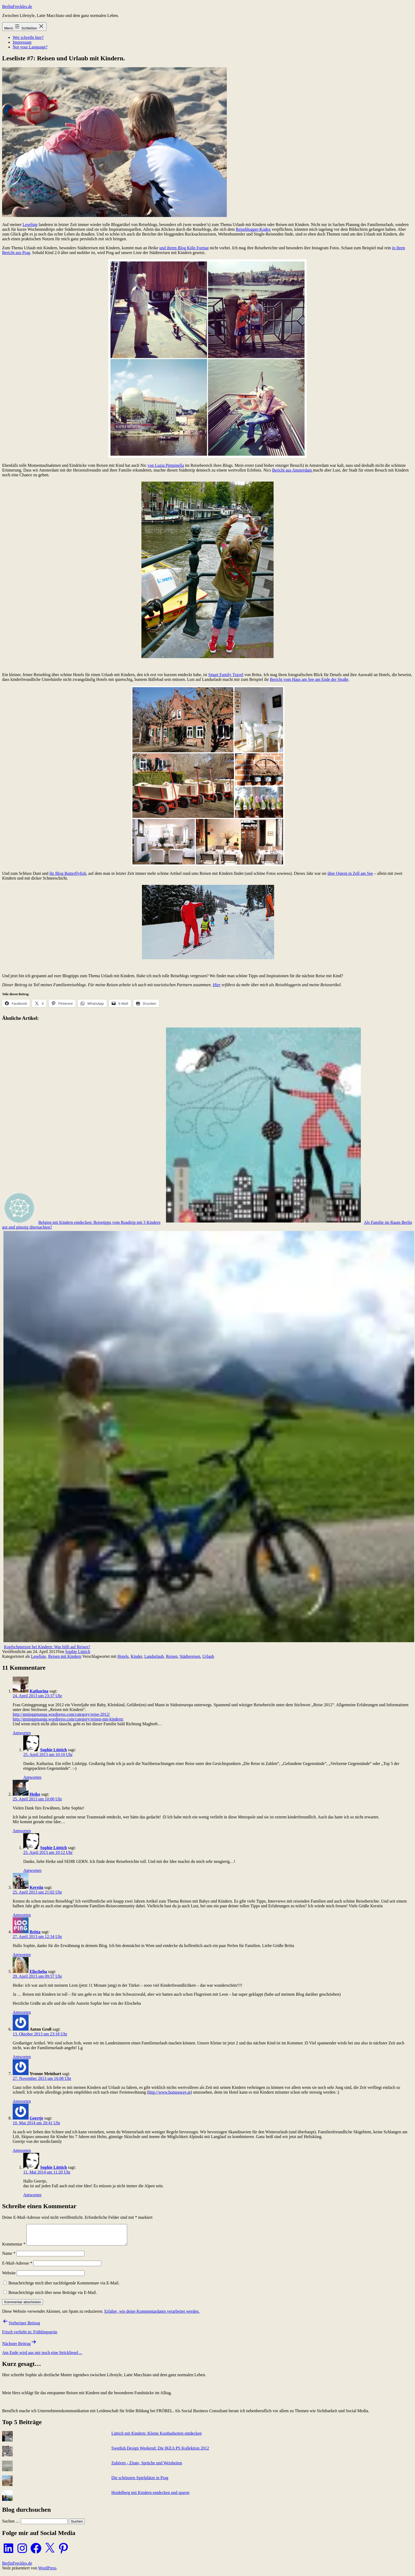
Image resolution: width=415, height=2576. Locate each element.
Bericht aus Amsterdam (292, 470)
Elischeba (38, 1971)
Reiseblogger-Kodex (253, 229)
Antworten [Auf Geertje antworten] (22, 2150)
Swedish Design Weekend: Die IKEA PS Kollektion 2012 (160, 2452)
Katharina (39, 1691)
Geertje (36, 2118)
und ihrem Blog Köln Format (184, 248)
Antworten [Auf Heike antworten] (22, 1830)
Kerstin (36, 1887)
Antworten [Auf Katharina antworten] (22, 1733)
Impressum (22, 42)
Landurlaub (154, 1656)
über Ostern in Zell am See (350, 873)
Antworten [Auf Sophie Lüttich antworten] (32, 1777)
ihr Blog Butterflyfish (67, 873)
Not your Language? (30, 47)
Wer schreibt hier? (28, 37)
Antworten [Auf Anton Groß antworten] (22, 2056)
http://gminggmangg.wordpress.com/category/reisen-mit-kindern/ (68, 1719)
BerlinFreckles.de (17, 6)
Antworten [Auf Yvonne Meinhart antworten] (22, 2101)
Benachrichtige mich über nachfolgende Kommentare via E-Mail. (63, 2287)
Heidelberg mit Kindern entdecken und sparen (150, 2496)
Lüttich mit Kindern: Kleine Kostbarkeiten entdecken (156, 2437)
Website (9, 2277)
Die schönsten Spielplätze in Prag (139, 2481)
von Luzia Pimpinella (165, 465)
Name (8, 2257)
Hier (216, 985)
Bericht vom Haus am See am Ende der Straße (309, 679)
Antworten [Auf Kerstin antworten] (22, 1915)
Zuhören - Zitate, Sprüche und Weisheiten (146, 2467)
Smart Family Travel (225, 674)
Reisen (172, 1656)
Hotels (123, 1656)
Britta (35, 1932)
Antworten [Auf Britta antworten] (22, 1954)
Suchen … (11, 2525)
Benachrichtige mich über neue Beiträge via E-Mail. (52, 2296)
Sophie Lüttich (77, 1651)
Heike (35, 1794)
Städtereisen (189, 1656)
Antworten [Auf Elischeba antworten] (22, 2012)
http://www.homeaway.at (169, 2092)
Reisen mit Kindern (64, 1656)
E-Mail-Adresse (17, 2267)
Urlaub (208, 1656)
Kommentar (13, 2248)
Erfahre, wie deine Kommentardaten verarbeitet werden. (152, 2315)
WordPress (47, 2572)
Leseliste (30, 224)
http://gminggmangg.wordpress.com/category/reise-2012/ (61, 1714)
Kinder (136, 1656)
